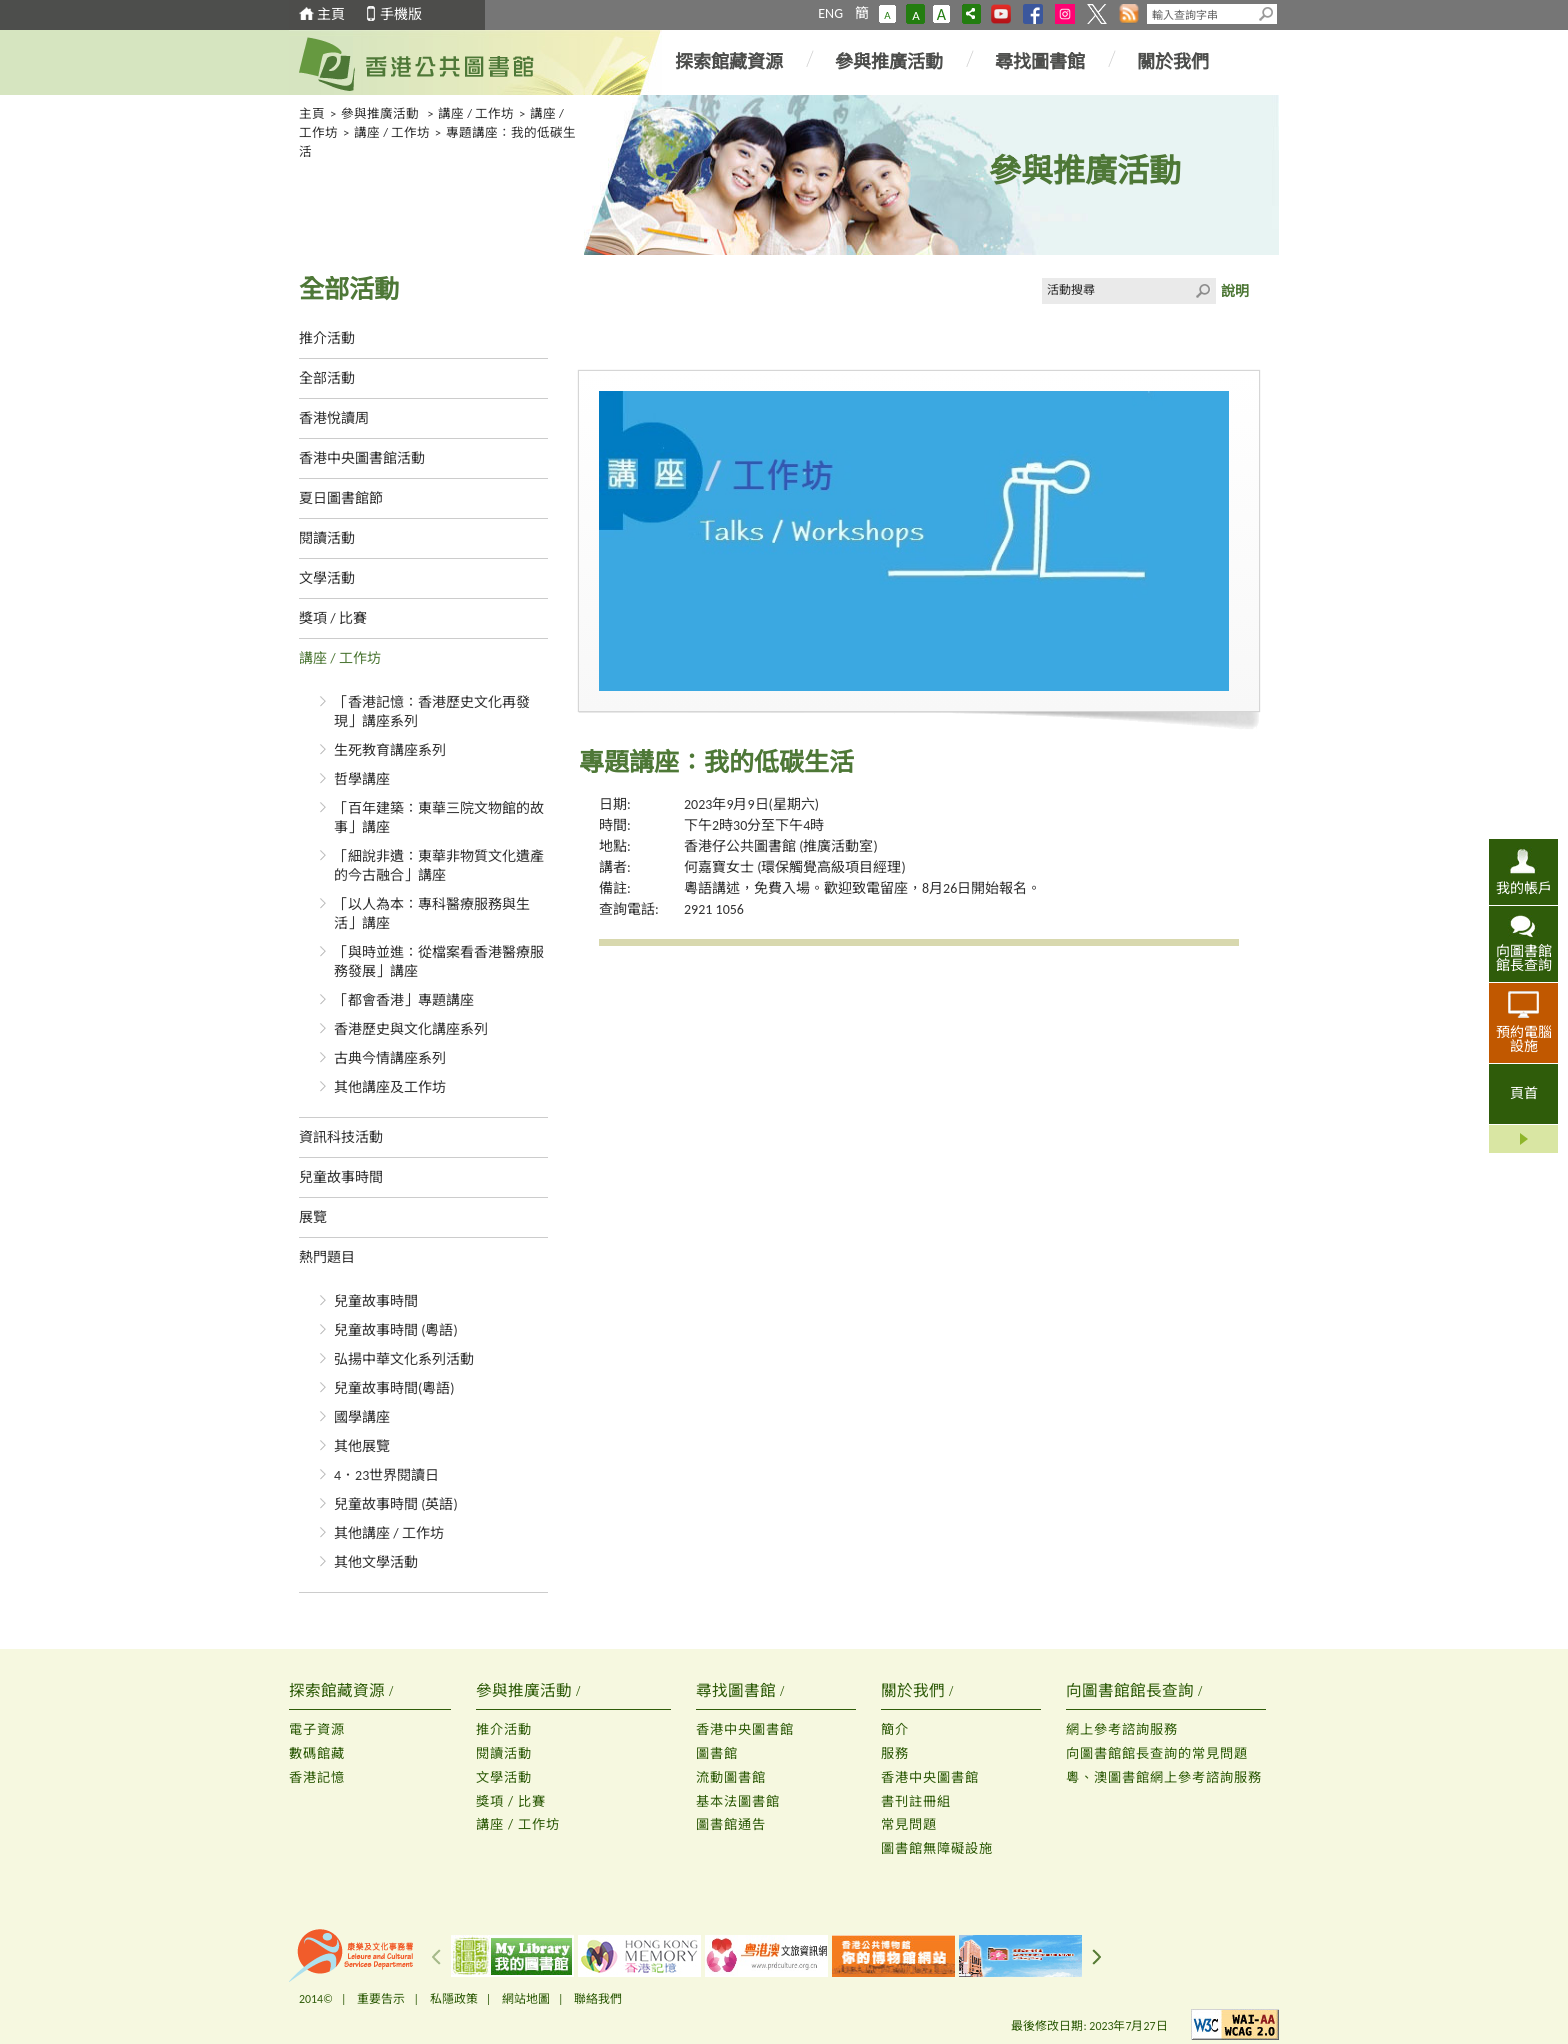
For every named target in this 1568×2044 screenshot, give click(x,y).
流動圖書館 (731, 1777)
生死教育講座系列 (390, 750)
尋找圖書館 (1040, 62)
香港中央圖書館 (745, 1729)
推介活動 (327, 338)
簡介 (895, 1729)
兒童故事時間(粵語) (394, 1388)
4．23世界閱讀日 (386, 1475)
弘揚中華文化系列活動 (404, 1359)
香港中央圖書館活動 (362, 458)
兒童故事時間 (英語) (396, 1504)
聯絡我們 (598, 1999)
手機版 (401, 14)
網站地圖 (526, 1999)
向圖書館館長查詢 (1524, 958)
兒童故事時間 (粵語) (396, 1330)
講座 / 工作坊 (476, 113)
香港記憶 (317, 1777)
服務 (895, 1753)
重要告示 (381, 1999)
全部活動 (327, 378)
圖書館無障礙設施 (937, 1848)
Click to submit (1203, 291)
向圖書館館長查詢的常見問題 (1157, 1753)
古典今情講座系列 (390, 1058)
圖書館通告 (731, 1824)
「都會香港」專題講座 (404, 1000)
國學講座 (362, 1417)
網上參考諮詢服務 (1122, 1729)
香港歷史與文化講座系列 (411, 1029)
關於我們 (1173, 62)
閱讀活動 (327, 538)
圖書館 (717, 1753)
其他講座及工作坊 (390, 1087)
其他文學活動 (376, 1562)
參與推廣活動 (889, 62)
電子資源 (317, 1729)
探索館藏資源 (729, 62)
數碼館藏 (317, 1753)
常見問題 (909, 1824)
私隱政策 (454, 1999)
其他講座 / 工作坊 (389, 1533)
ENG (830, 13)
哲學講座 (362, 779)
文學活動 (327, 578)
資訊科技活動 (341, 1137)
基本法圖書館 (738, 1801)
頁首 (1524, 1093)
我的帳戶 (1524, 888)
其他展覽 (362, 1446)
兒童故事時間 (341, 1177)
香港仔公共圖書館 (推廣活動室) (781, 846)
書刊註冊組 (916, 1801)
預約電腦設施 (1524, 1039)
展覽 (313, 1217)
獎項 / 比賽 (333, 618)
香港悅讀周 (334, 418)
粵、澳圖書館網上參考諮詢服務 (1164, 1777)
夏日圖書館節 (341, 498)
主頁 (331, 14)
